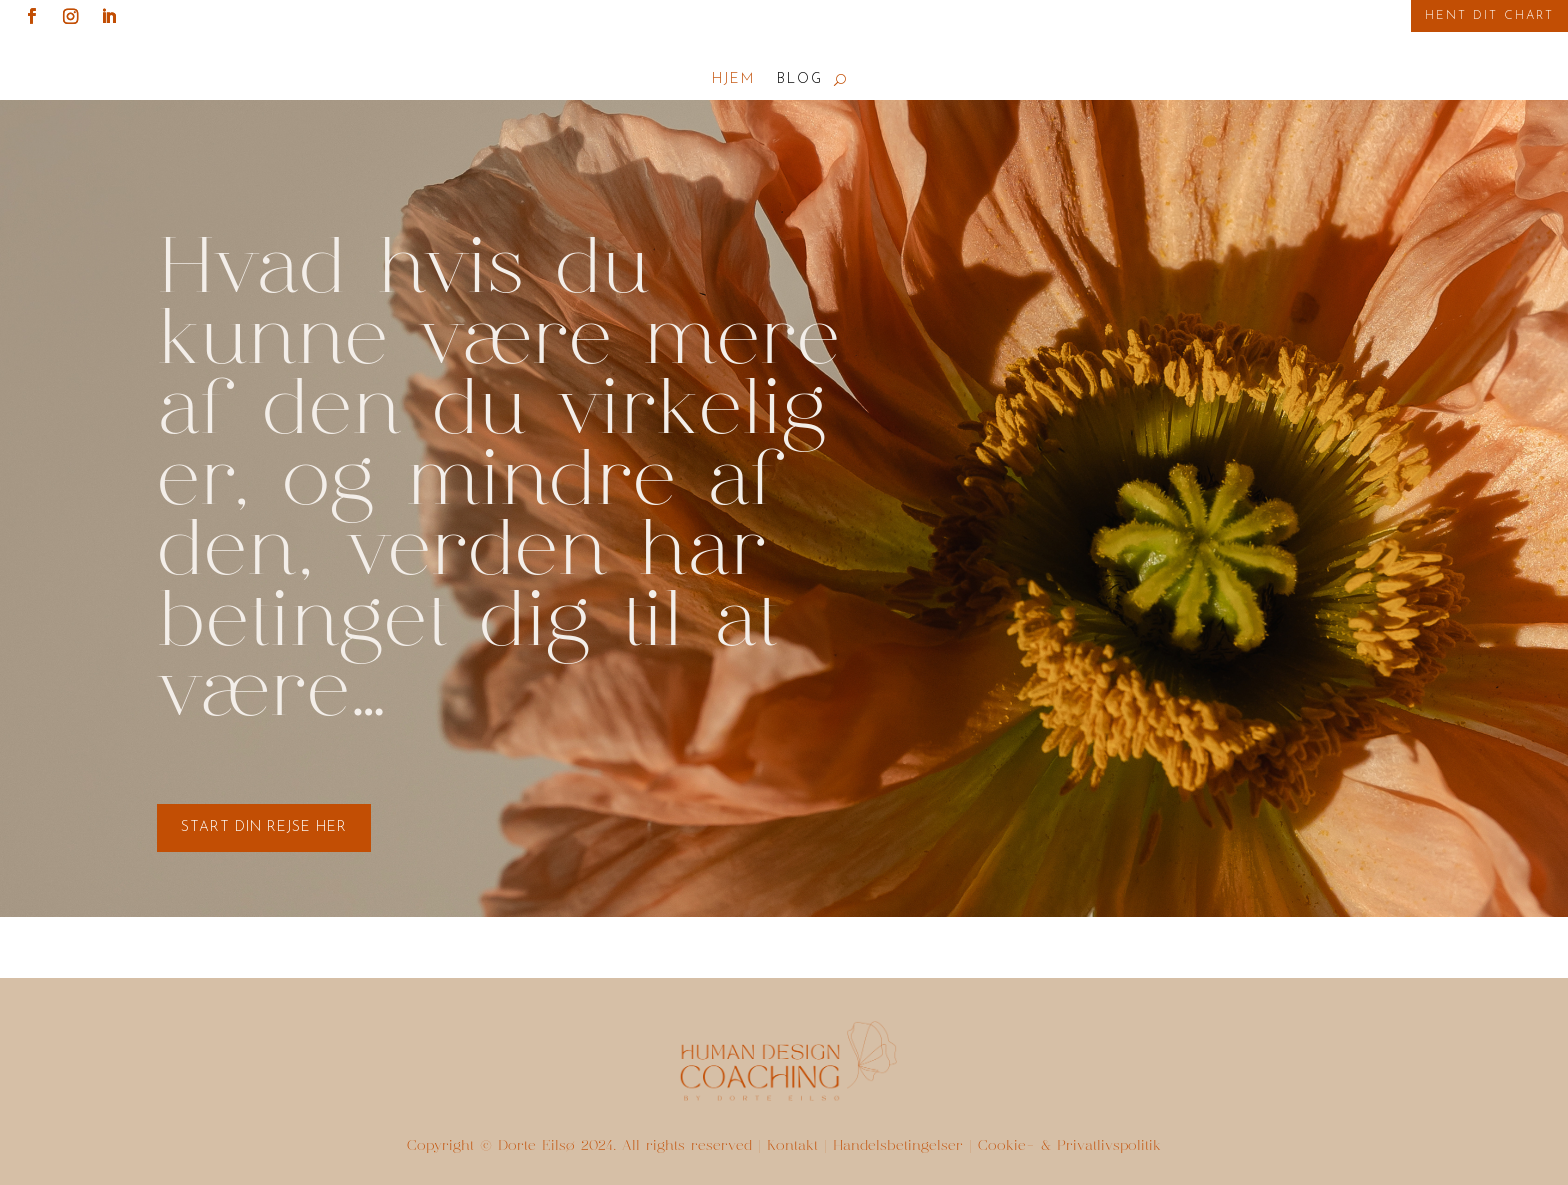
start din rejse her (264, 827)
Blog (800, 80)
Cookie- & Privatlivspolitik (1069, 1146)
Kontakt (792, 1146)
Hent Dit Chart (1489, 16)
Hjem (733, 80)
